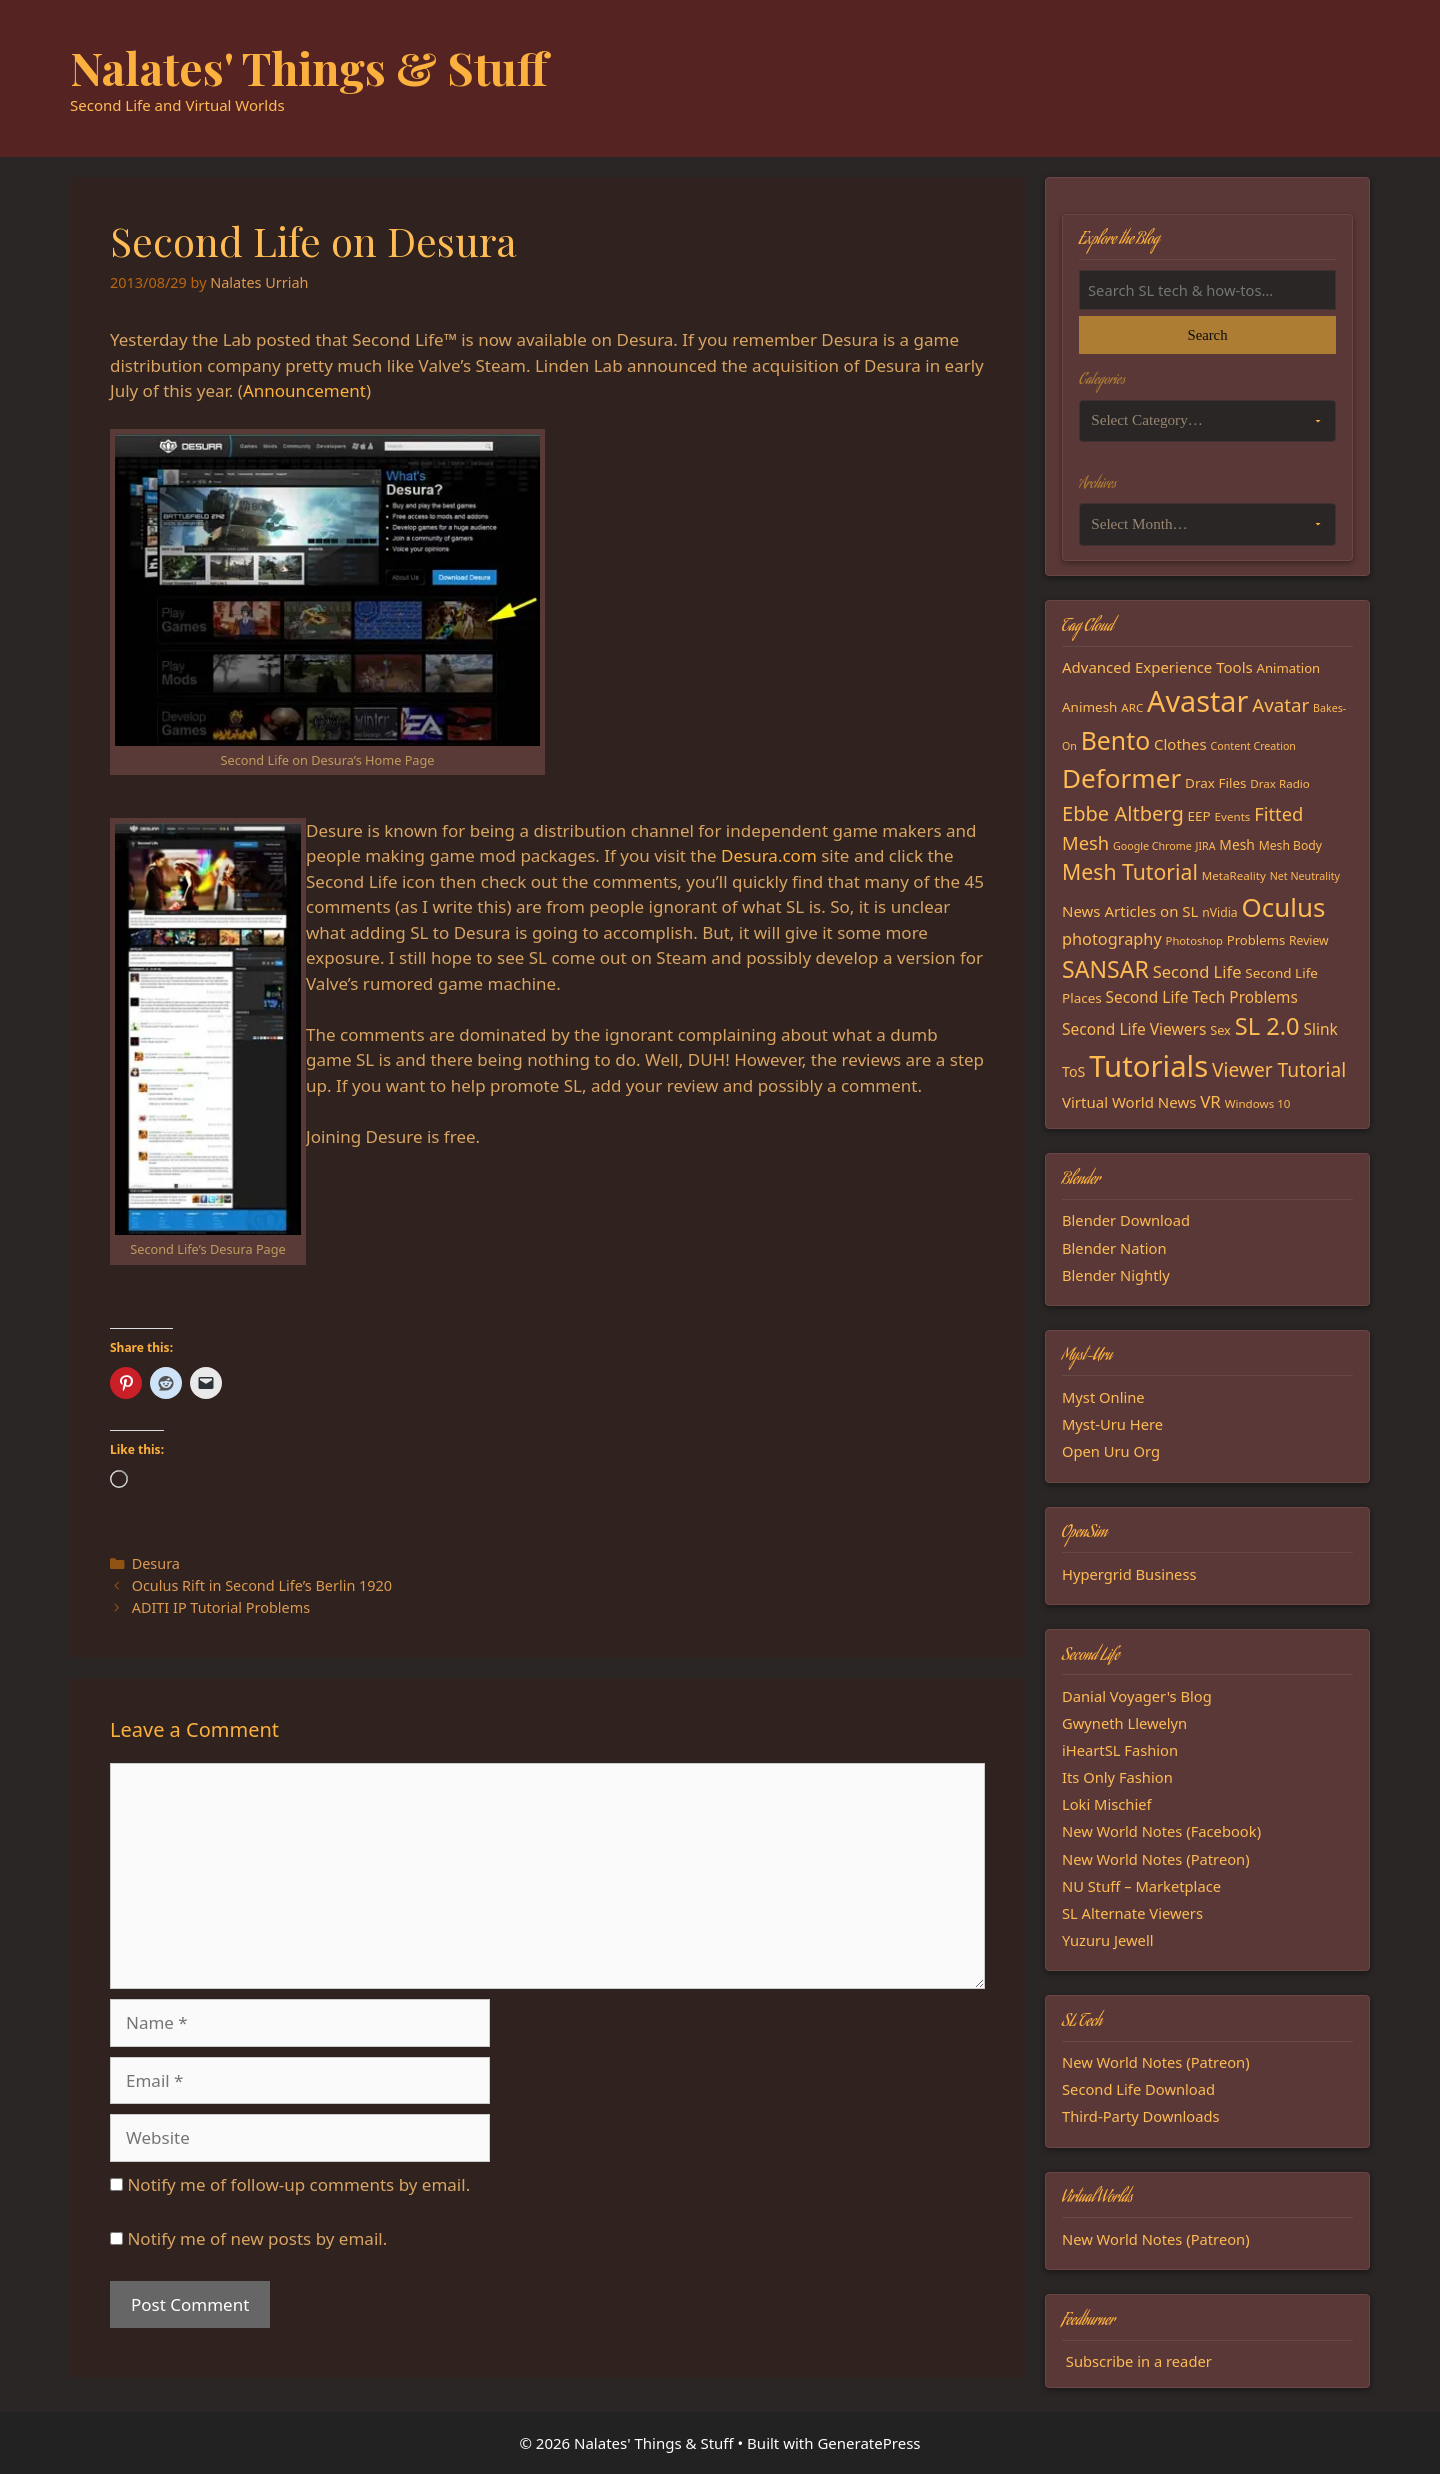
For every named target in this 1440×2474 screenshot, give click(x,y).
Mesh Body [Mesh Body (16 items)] (1290, 845)
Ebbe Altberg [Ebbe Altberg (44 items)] (1123, 813)
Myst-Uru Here (1112, 1424)
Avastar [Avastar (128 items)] (1197, 700)
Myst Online (1103, 1397)
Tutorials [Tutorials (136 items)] (1148, 1066)
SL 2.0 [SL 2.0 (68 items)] (1267, 1026)
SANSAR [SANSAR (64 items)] (1105, 969)
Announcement (304, 390)
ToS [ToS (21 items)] (1073, 1071)
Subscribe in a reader (1139, 2361)
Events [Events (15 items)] (1233, 816)
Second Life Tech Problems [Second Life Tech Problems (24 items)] (1202, 997)
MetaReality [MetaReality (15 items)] (1234, 875)
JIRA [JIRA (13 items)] (1206, 846)
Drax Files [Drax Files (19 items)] (1215, 783)
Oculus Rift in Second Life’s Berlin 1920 (262, 1585)
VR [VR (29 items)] (1210, 1101)
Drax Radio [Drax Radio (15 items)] (1280, 783)
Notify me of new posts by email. (257, 2238)
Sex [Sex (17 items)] (1220, 1030)
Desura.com (769, 855)
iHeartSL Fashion (1120, 1750)
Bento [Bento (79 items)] (1115, 740)
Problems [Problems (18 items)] (1256, 940)
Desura (156, 1563)
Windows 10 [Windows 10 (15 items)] (1258, 1103)
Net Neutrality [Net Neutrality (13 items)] (1305, 876)
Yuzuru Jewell (1108, 1940)
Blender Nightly (1116, 1275)
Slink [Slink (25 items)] (1320, 1029)
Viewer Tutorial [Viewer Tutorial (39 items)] (1279, 1070)
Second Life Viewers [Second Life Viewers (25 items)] (1134, 1029)
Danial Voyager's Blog (1137, 1696)
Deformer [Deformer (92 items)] (1121, 778)
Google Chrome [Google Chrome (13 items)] (1152, 846)
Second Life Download (1138, 2089)
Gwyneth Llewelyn (1124, 1723)
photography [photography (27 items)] (1112, 939)
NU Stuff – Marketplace (1141, 1886)
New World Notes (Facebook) (1161, 1831)
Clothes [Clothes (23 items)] (1180, 744)
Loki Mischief (1107, 1804)
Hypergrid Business (1129, 1574)
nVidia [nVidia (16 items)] (1219, 912)
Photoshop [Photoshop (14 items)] (1194, 940)
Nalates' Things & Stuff (309, 67)
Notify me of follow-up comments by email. (298, 2184)
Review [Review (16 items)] (1309, 940)
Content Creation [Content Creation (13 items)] (1253, 746)
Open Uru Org (1111, 1451)
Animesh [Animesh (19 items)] (1089, 707)
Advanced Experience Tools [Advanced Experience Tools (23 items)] (1157, 667)
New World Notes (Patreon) (1156, 1859)
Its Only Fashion (1117, 1777)
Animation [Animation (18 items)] (1289, 668)
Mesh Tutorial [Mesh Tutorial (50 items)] (1130, 871)
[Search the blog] (1207, 290)
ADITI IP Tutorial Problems (221, 1607)
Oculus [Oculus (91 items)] (1284, 907)
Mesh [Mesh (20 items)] (1237, 844)
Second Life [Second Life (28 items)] (1197, 971)
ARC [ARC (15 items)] (1132, 707)
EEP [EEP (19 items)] (1199, 816)
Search (1207, 335)
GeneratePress (868, 2443)
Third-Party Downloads (1141, 2116)
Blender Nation (1114, 1248)
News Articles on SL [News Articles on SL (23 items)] (1130, 911)
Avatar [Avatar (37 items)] (1280, 704)
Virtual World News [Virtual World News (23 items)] (1129, 1102)
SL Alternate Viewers (1132, 1913)
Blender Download (1126, 1220)
